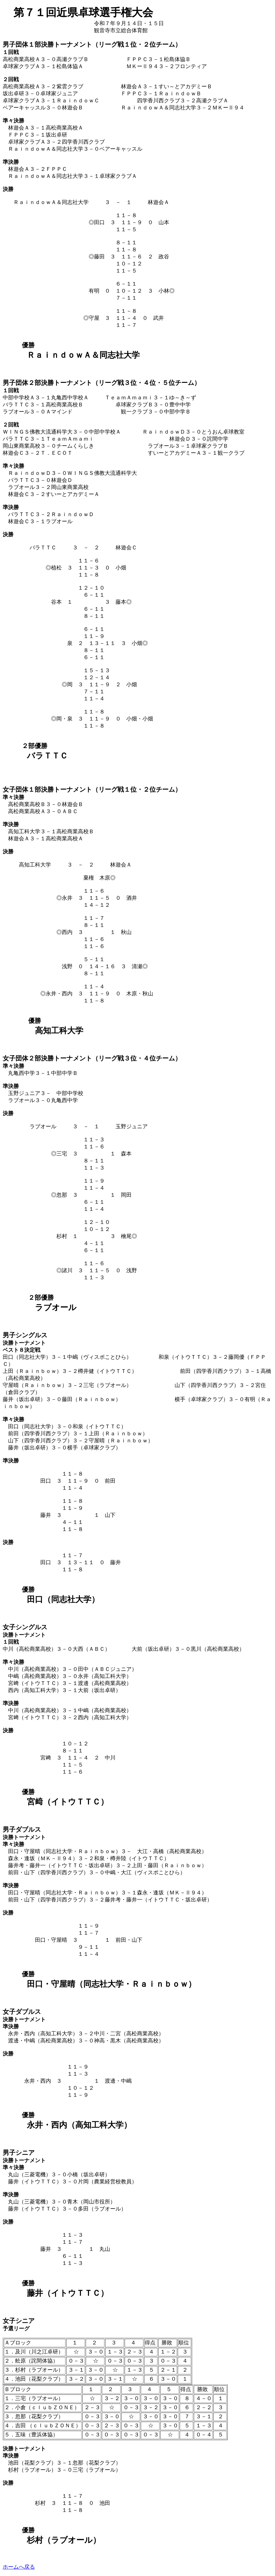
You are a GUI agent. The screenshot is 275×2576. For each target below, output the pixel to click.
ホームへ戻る (19, 2567)
